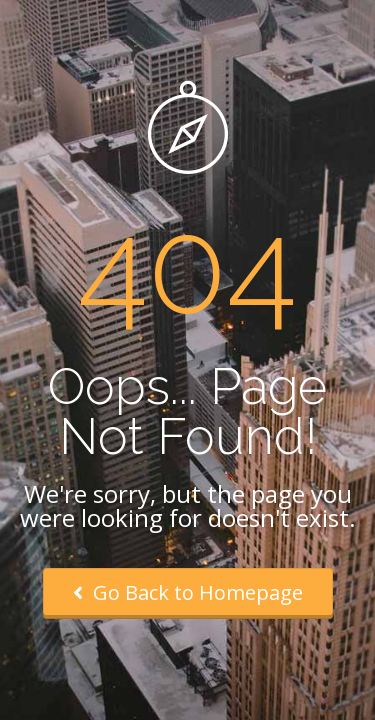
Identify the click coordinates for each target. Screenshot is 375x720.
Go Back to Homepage (188, 592)
